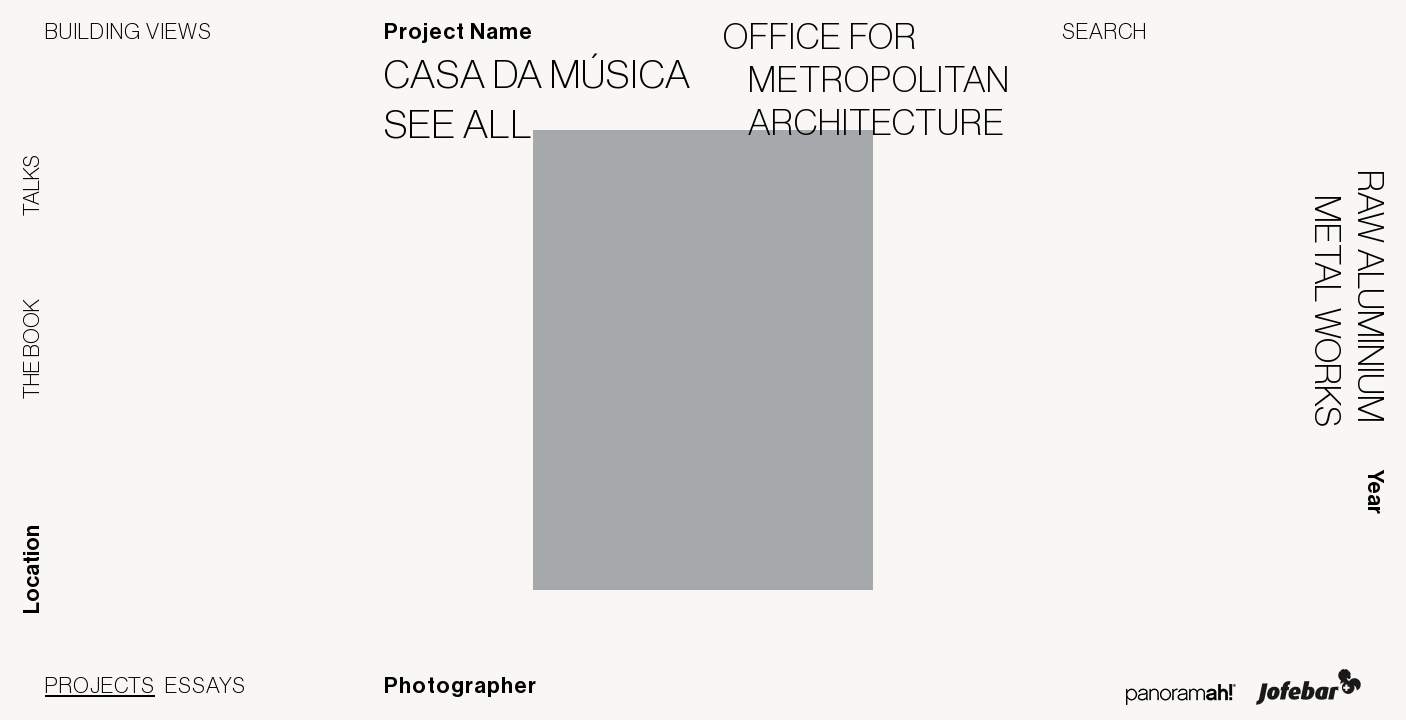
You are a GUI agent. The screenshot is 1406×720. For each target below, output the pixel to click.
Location (32, 569)
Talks (31, 185)
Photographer (460, 686)
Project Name (458, 32)
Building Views (128, 31)
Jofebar (1308, 687)
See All (471, 124)
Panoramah (1180, 694)
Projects (100, 685)
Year (1375, 492)
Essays (205, 685)
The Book (31, 349)
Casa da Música (550, 74)
